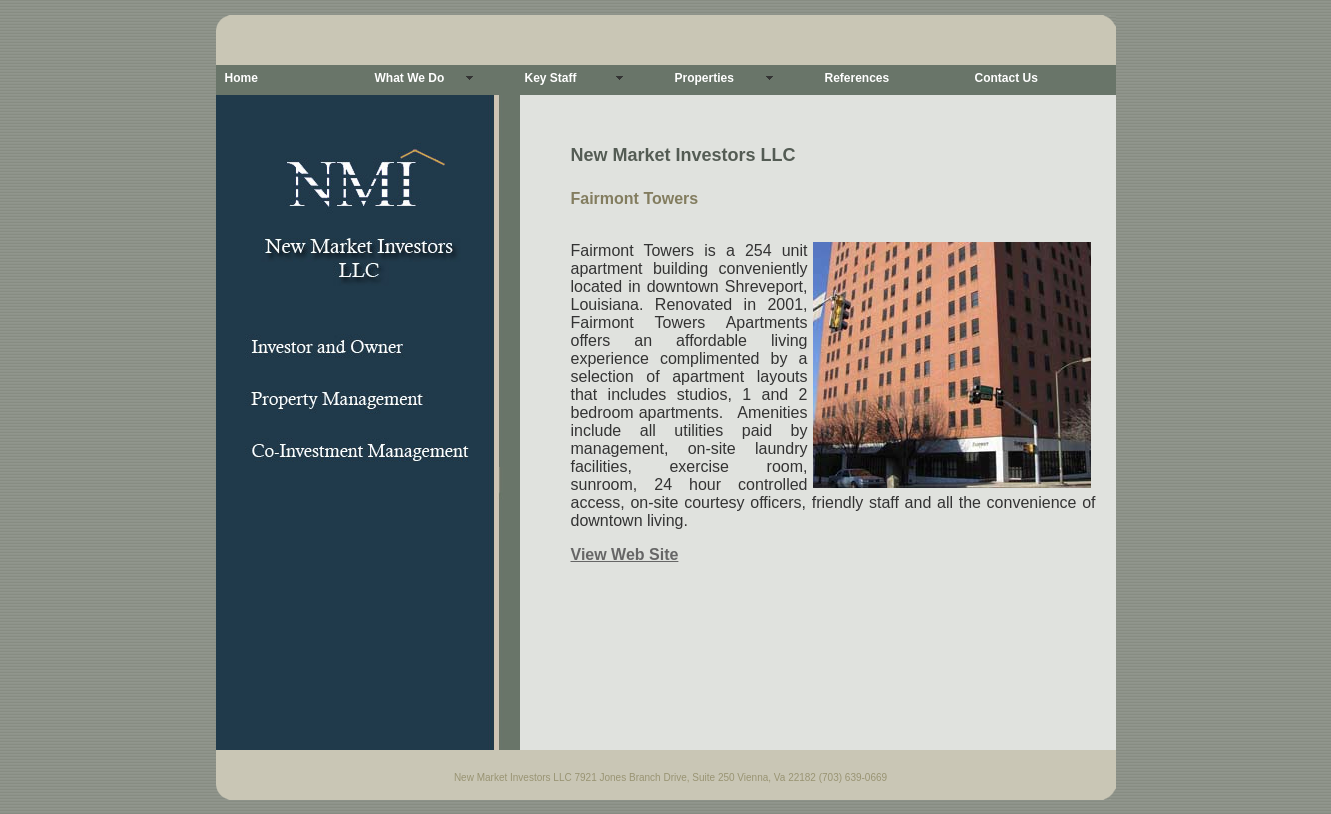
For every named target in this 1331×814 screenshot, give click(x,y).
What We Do (410, 78)
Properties (704, 78)
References (857, 78)
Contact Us (1006, 78)
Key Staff (551, 78)
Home (241, 78)
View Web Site (625, 554)
